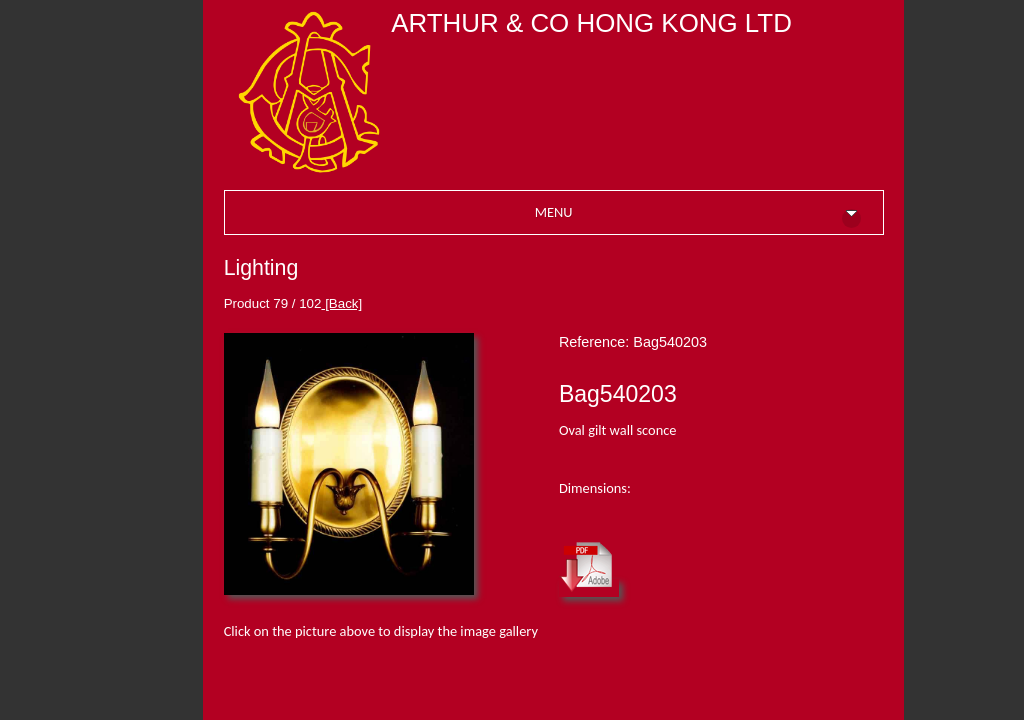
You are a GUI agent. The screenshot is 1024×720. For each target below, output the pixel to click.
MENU (698, 215)
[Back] (341, 303)
